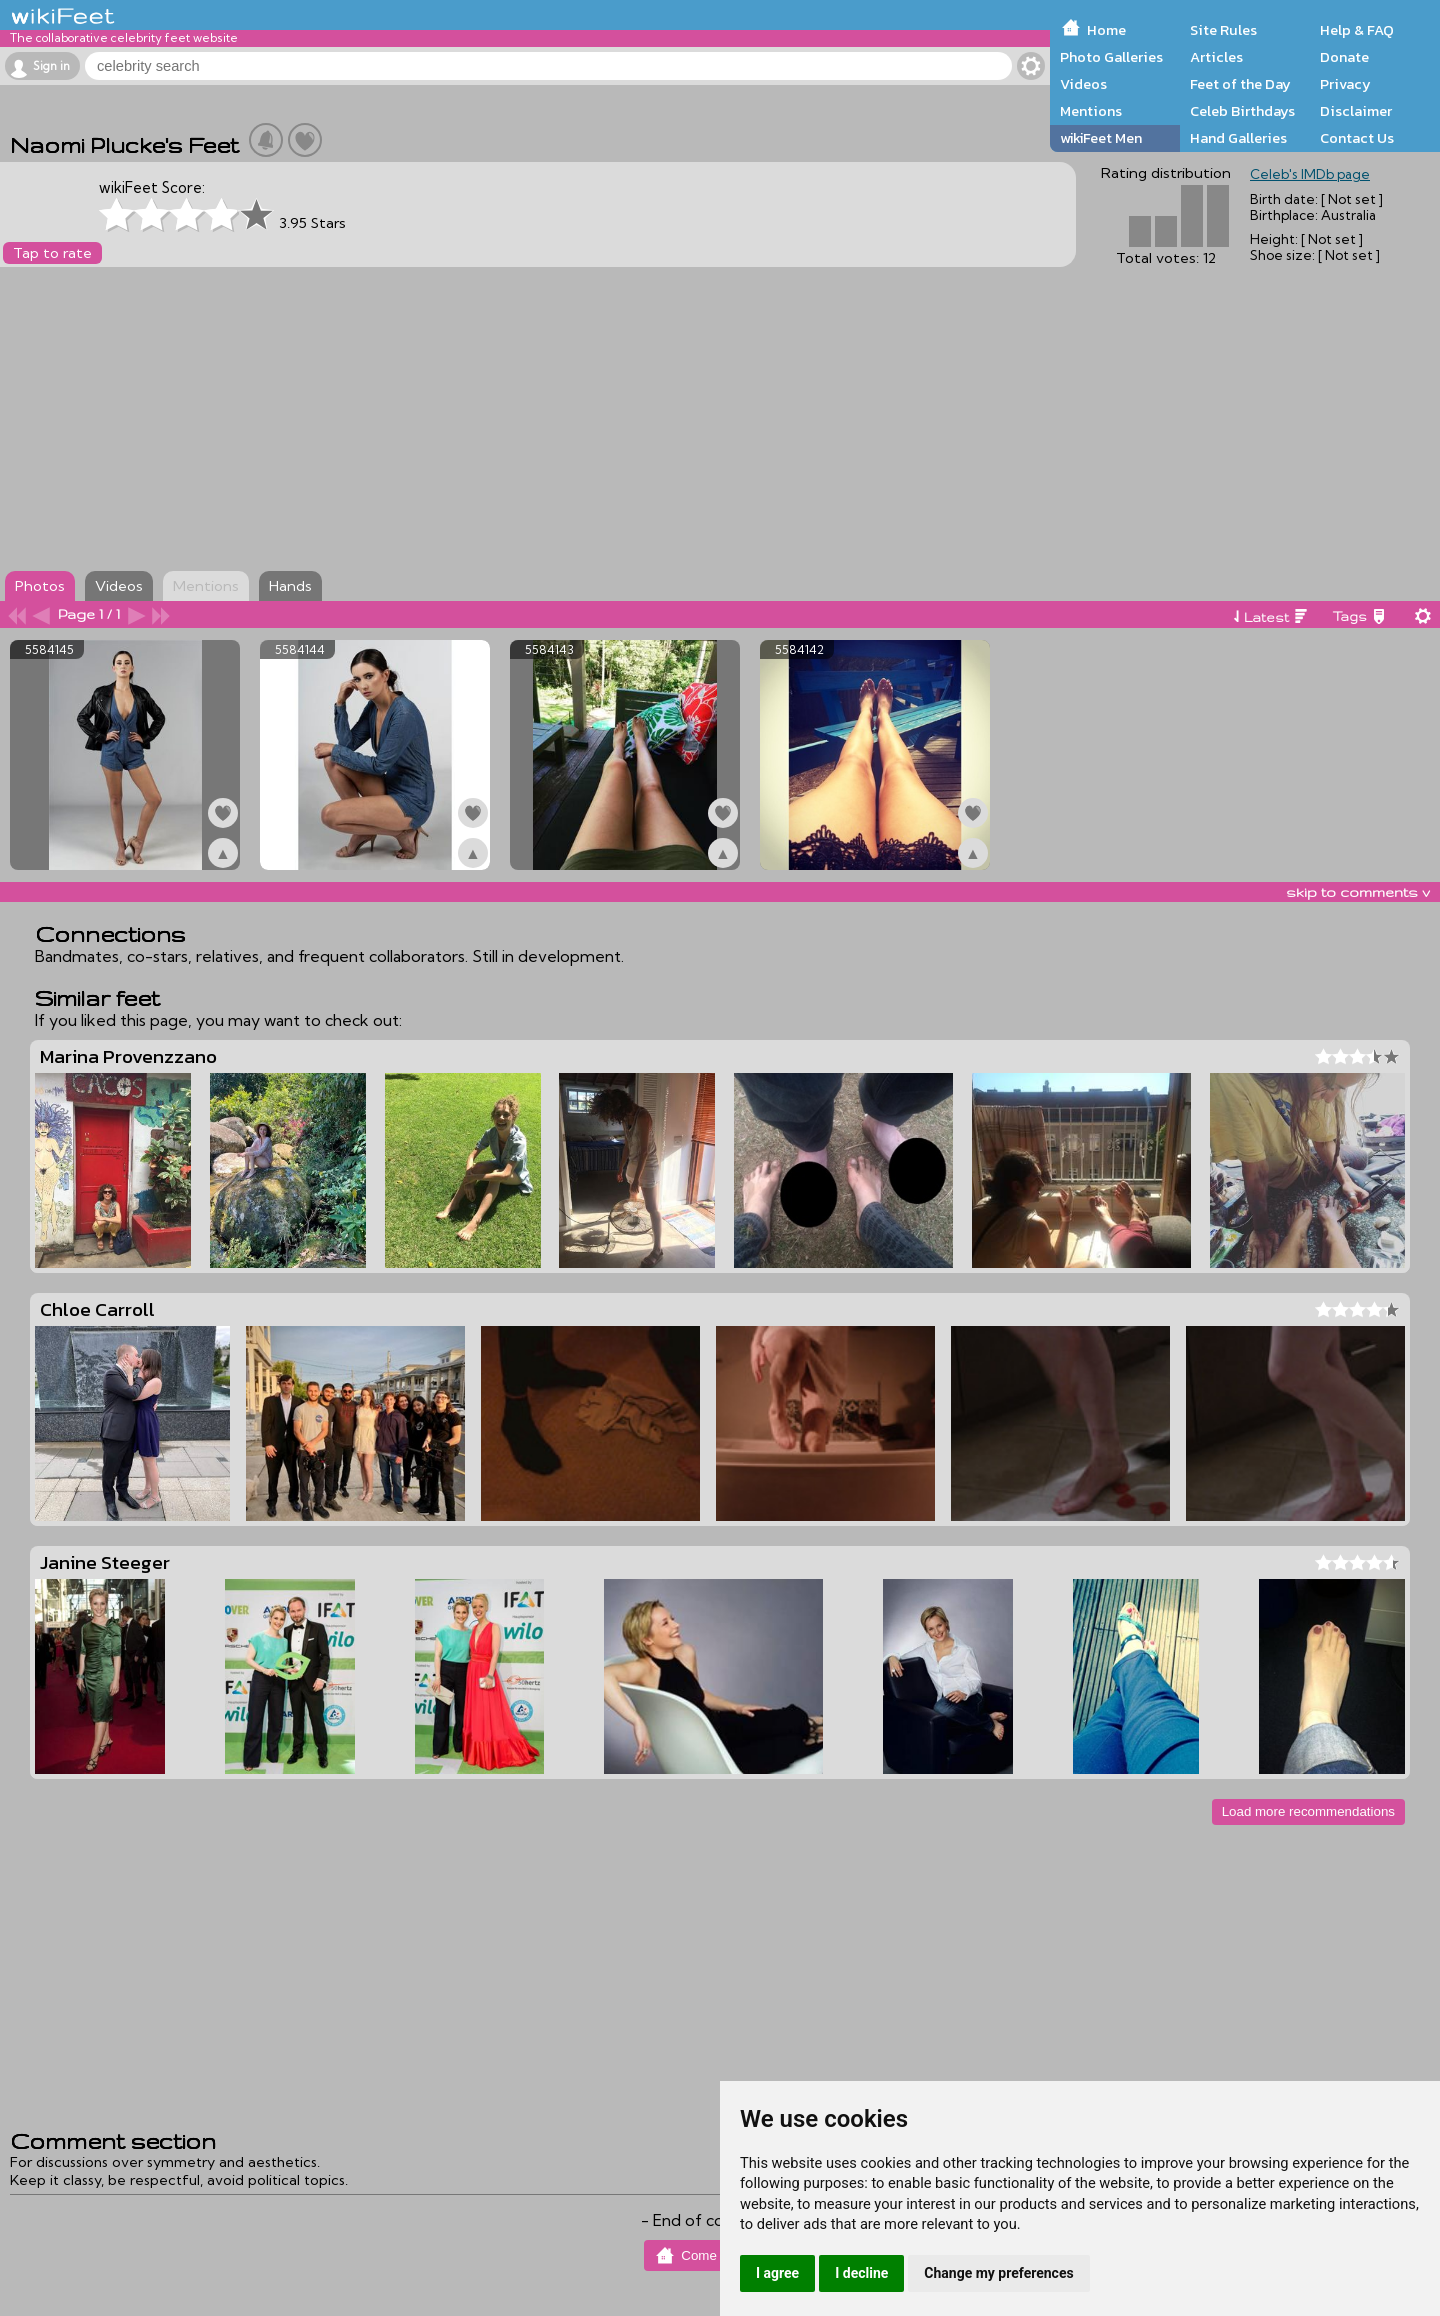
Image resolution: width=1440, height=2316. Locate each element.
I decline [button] (861, 2273)
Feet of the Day (1240, 84)
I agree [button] (777, 2273)
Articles (1216, 57)
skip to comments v (1358, 892)
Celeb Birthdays (1242, 111)
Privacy (1345, 84)
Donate (1344, 57)
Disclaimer (1356, 111)
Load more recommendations (1308, 1811)
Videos (1083, 84)
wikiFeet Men (1101, 138)
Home (1106, 30)
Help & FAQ (1357, 30)
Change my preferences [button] (998, 2273)
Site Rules (1223, 30)
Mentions (1091, 111)
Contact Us (1357, 138)
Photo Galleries (1111, 57)
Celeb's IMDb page (1310, 174)
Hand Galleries (1238, 138)
